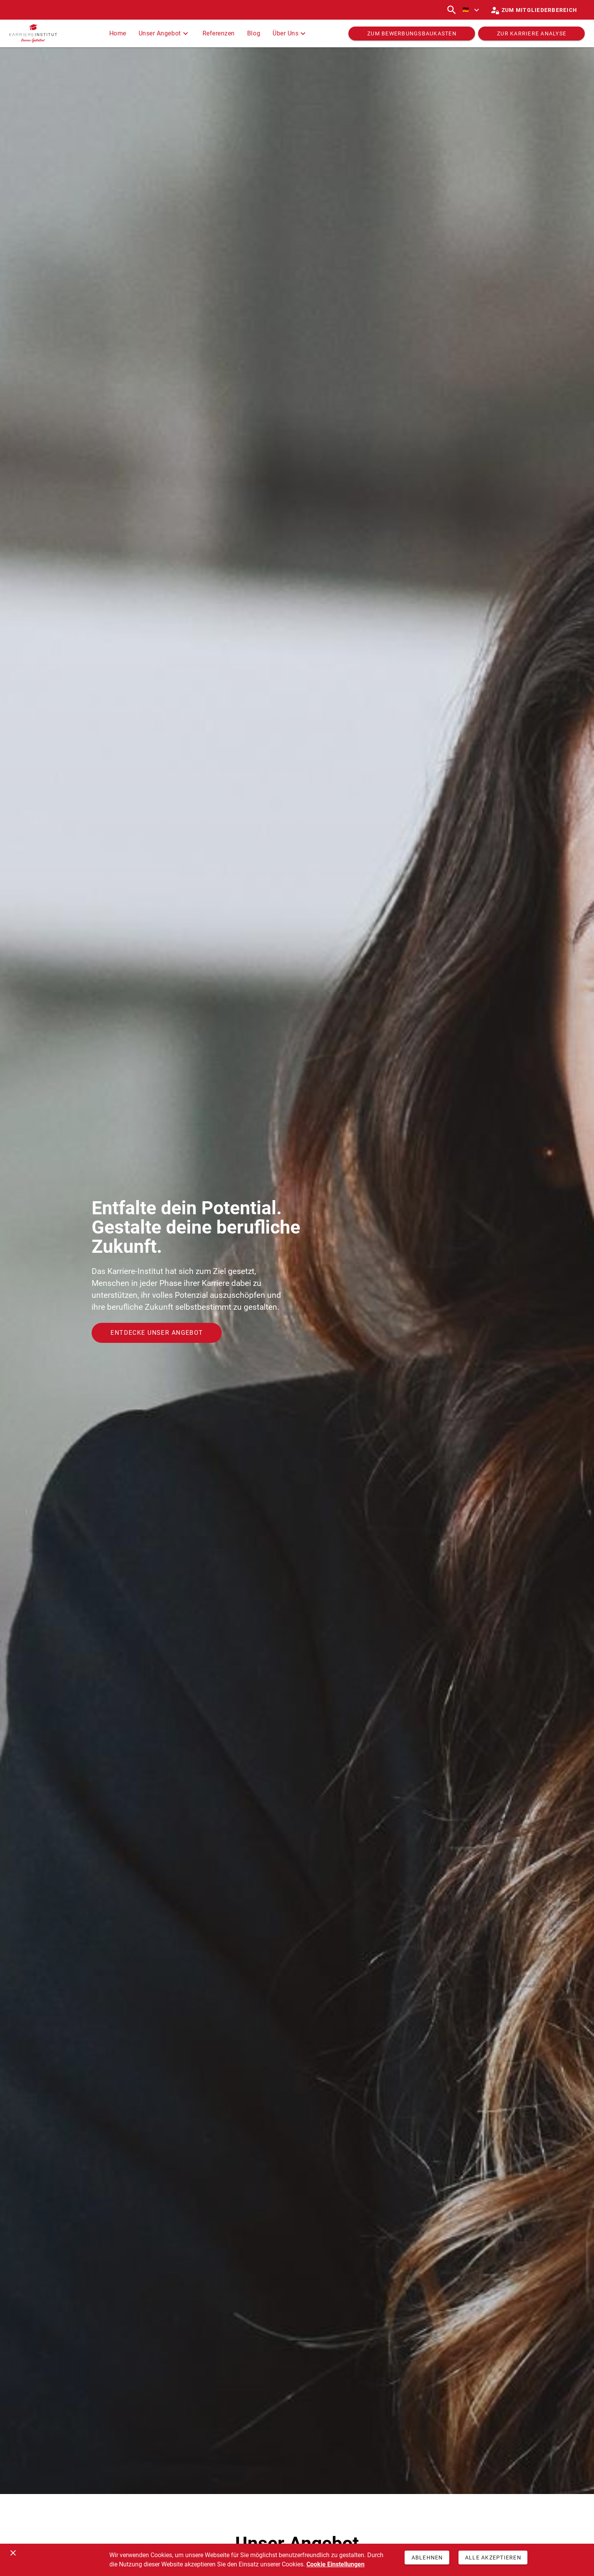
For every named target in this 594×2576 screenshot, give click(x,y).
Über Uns (290, 33)
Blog (253, 33)
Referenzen (218, 33)
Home (117, 33)
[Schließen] (13, 2553)
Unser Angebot (164, 33)
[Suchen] (451, 10)
